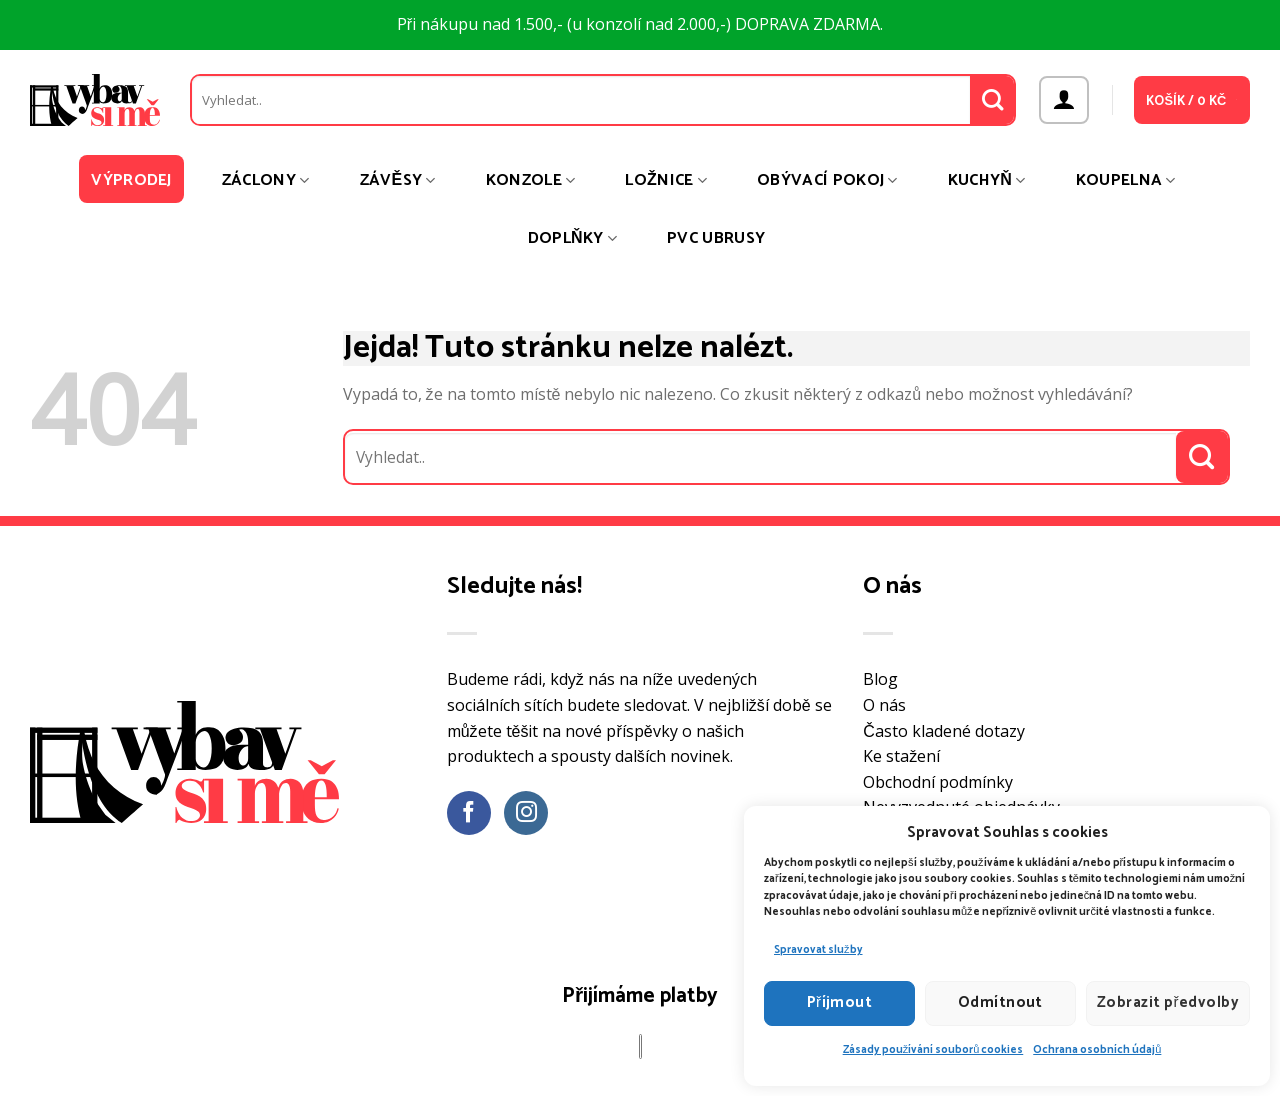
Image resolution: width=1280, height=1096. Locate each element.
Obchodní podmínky (938, 782)
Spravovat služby (818, 950)
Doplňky (572, 238)
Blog (880, 679)
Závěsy (398, 180)
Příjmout (840, 1002)
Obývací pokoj (827, 180)
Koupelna (1126, 180)
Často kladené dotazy (944, 731)
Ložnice (666, 180)
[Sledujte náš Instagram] (526, 813)
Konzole (531, 180)
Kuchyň (987, 180)
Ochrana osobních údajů (1097, 1050)
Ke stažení (901, 756)
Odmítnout (1000, 1002)
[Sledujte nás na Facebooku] (469, 813)
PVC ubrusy (716, 238)
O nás (884, 705)
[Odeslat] (992, 100)
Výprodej (131, 180)
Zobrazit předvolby (1168, 1002)
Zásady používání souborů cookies (933, 1050)
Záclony (266, 180)
